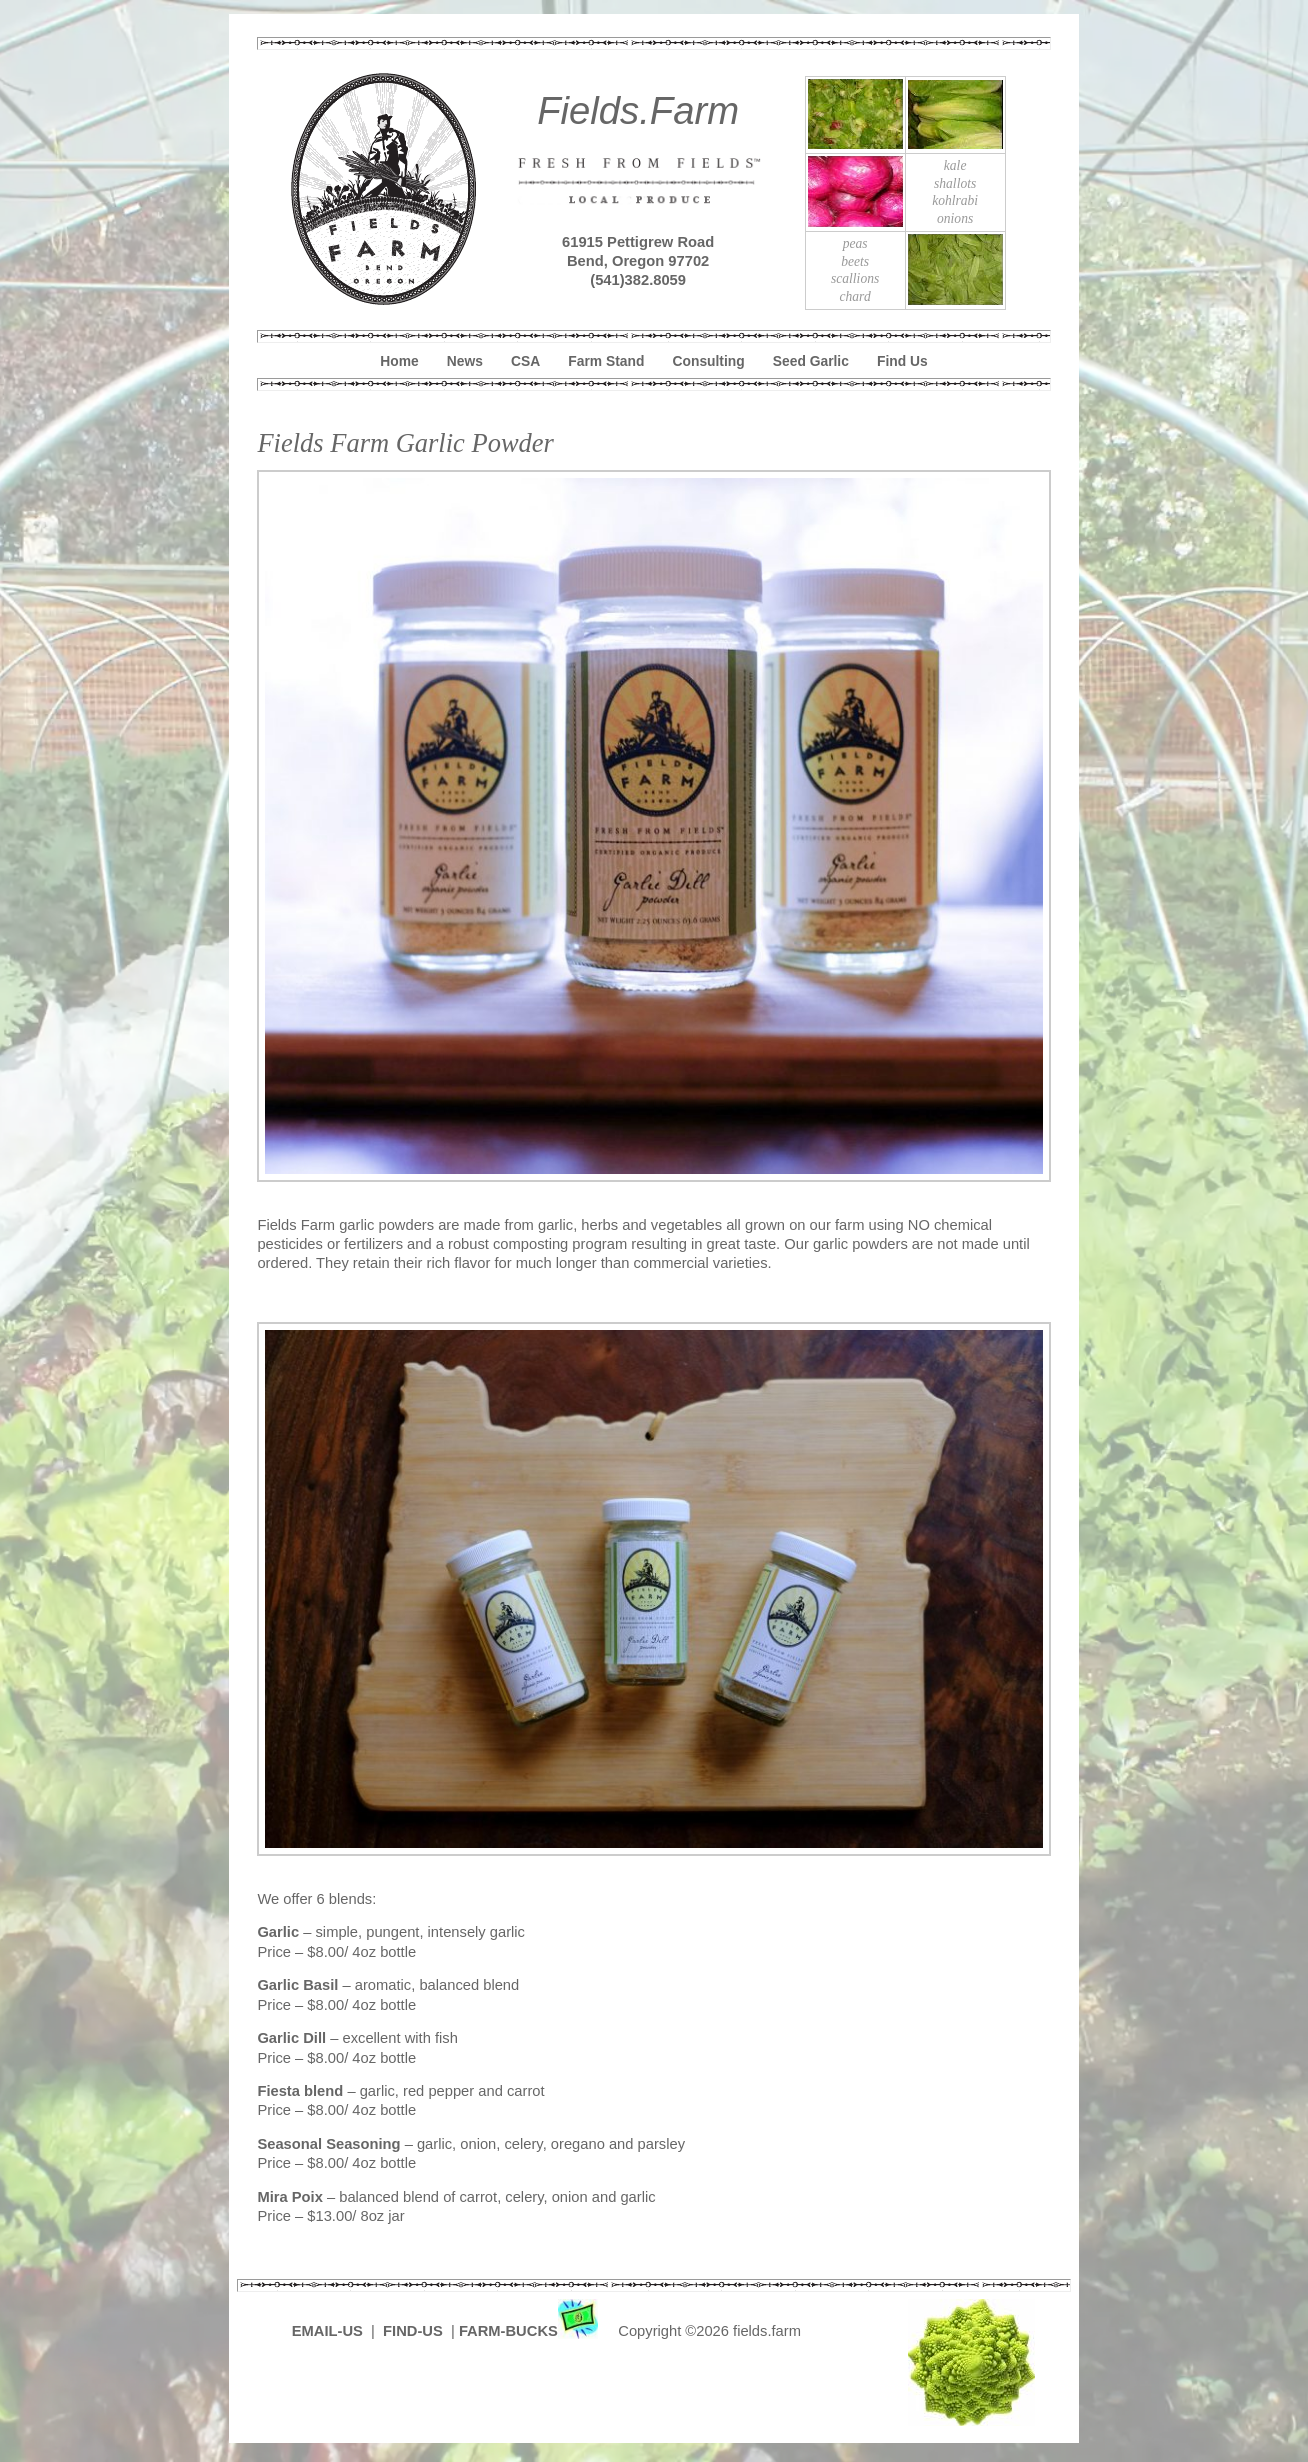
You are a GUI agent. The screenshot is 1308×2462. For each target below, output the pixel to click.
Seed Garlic (811, 361)
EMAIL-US (327, 2331)
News (465, 361)
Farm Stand (606, 361)
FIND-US (415, 2331)
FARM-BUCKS (530, 2331)
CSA (525, 361)
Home (399, 361)
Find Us (902, 361)
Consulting (709, 361)
